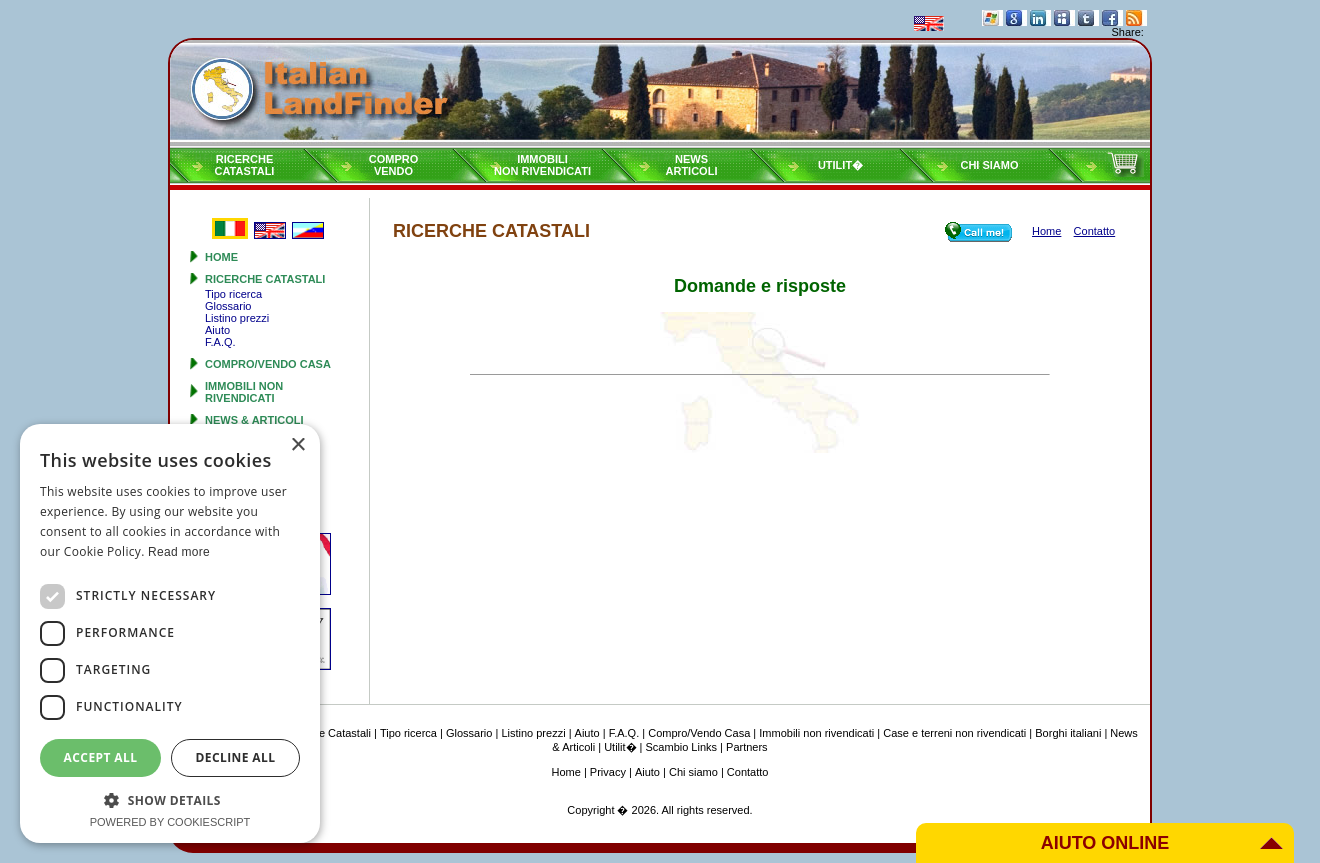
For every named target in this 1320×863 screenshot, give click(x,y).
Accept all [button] (101, 757)
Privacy (608, 772)
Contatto (748, 772)
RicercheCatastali (245, 165)
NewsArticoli (692, 165)
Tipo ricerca (233, 294)
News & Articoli (254, 420)
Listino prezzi (237, 318)
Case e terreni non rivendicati (954, 733)
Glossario (228, 306)
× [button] (297, 445)
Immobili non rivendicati (244, 392)
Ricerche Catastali (265, 279)
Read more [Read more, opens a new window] (179, 552)
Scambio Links (682, 747)
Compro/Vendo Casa (268, 364)
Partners (747, 747)
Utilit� (840, 165)
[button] (170, 799)
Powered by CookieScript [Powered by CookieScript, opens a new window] (170, 822)
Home (221, 257)
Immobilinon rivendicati (542, 165)
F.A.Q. (220, 342)
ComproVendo (394, 165)
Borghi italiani (1068, 733)
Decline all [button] (236, 757)
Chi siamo (989, 165)
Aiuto (217, 330)
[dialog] (170, 633)
